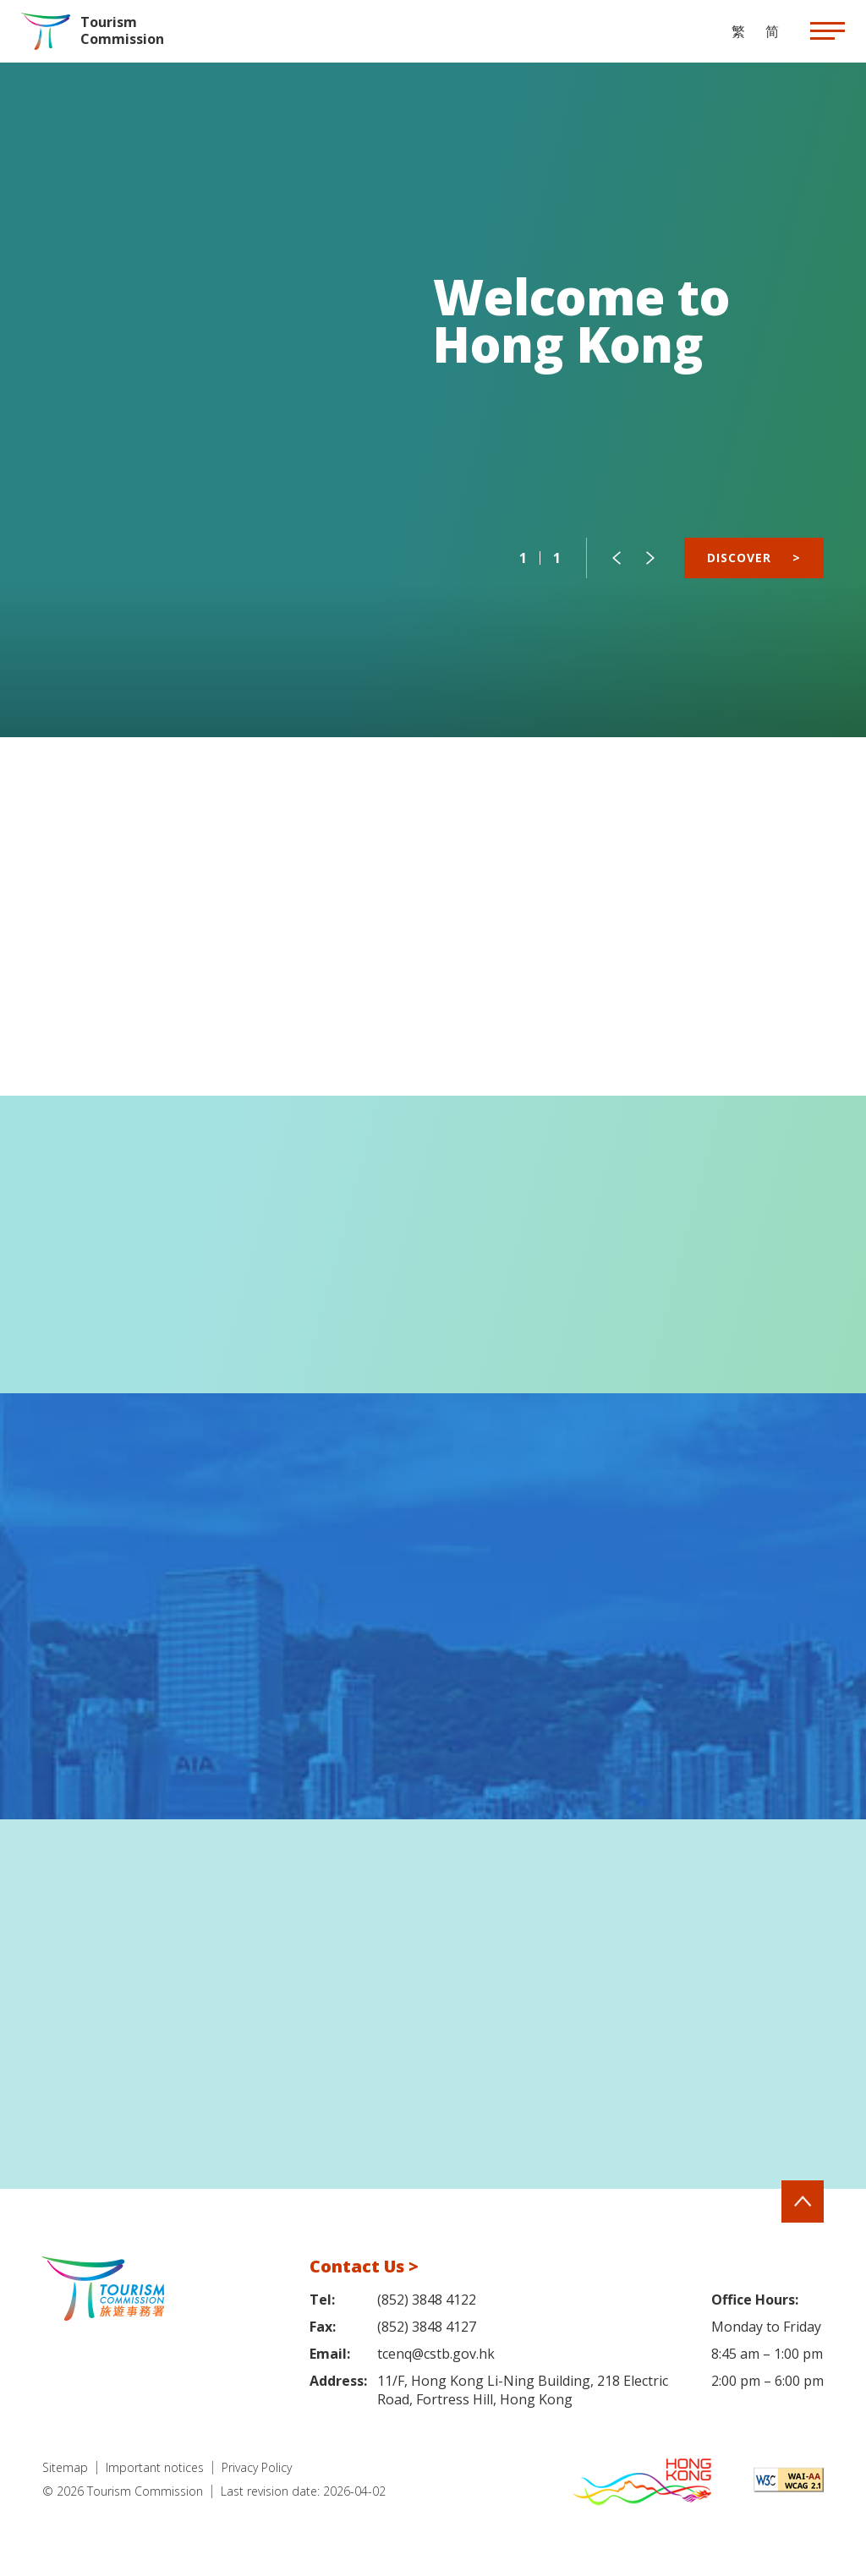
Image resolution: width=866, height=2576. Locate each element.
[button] (616, 558)
